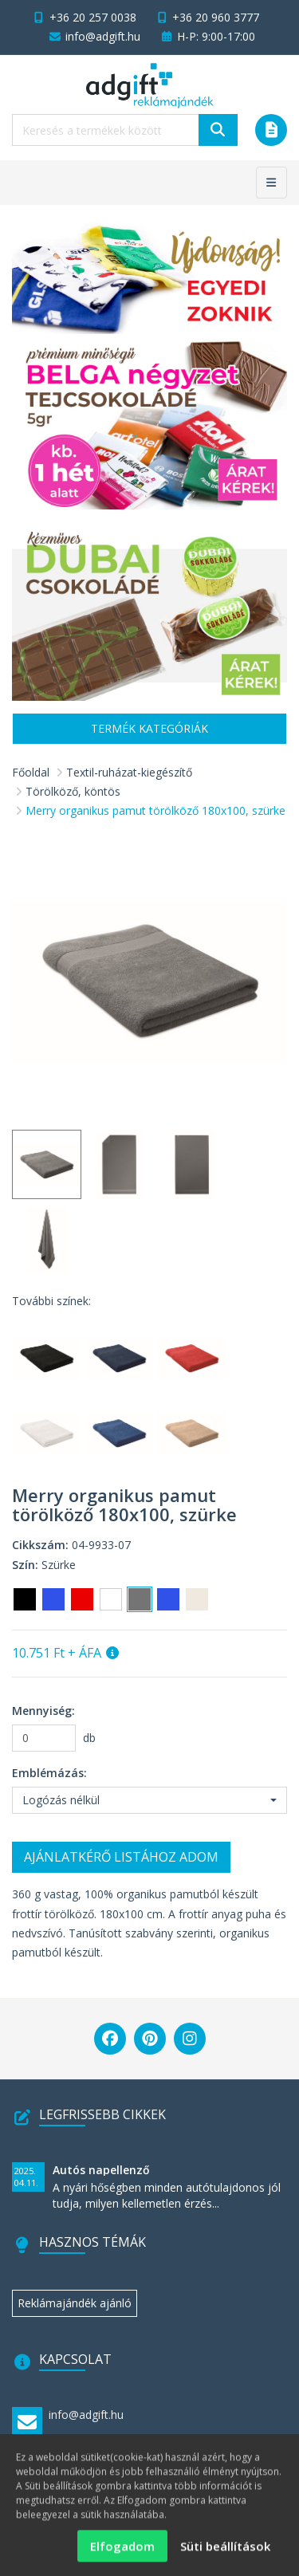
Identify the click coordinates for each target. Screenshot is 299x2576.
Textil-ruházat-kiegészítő (129, 772)
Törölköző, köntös (73, 791)
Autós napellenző (101, 2170)
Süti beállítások (225, 2554)
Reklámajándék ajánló (75, 2303)
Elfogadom (122, 2554)
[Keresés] (218, 130)
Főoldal (30, 772)
